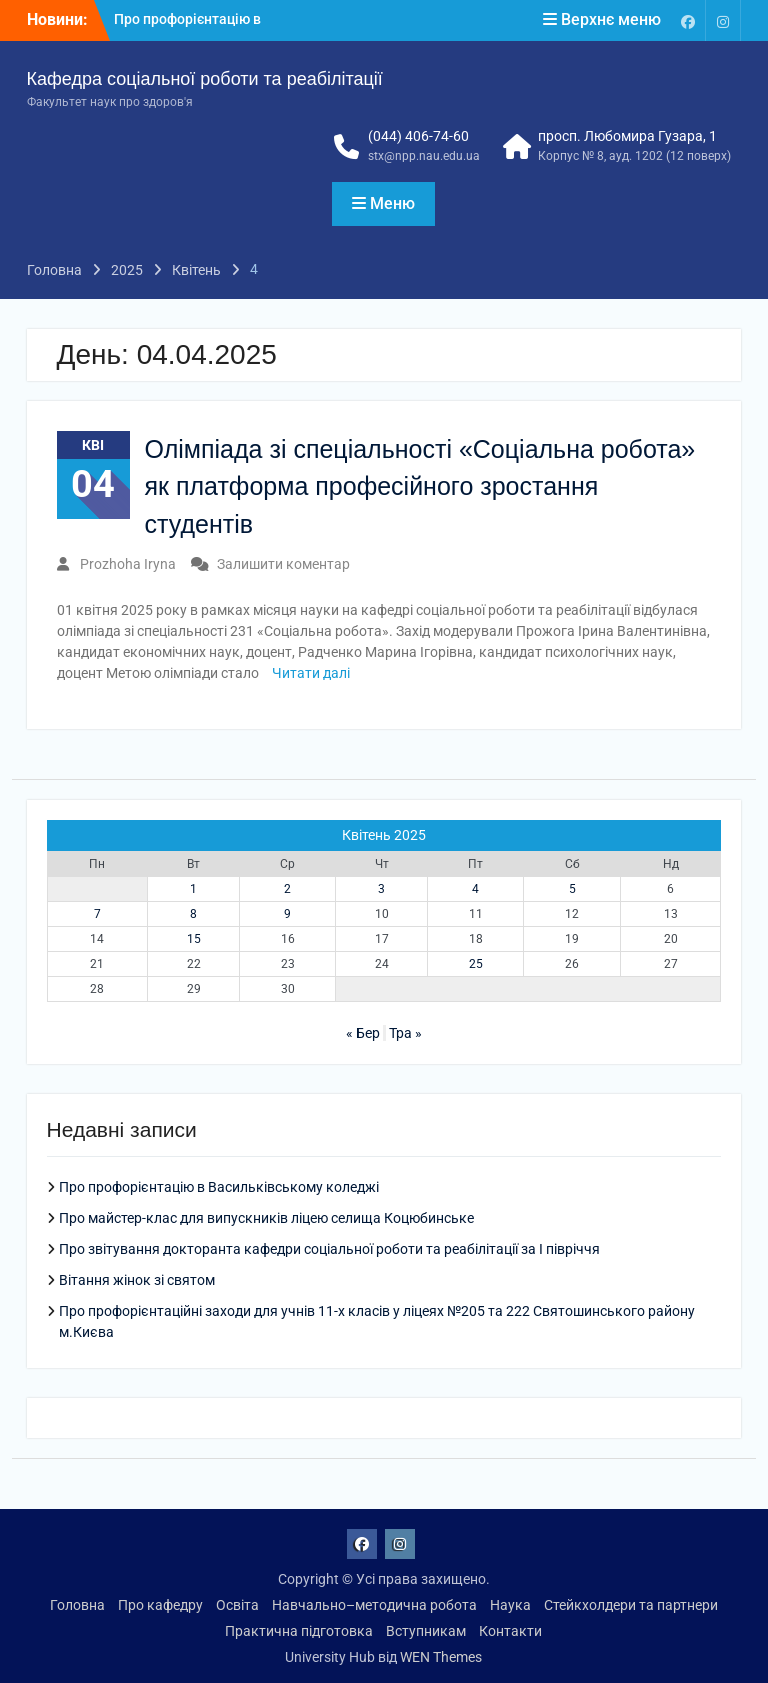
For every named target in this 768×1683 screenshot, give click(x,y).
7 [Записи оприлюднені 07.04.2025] (97, 914)
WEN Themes (441, 1657)
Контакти (510, 1631)
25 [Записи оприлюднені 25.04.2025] (476, 964)
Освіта (237, 1605)
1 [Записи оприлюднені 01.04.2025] (193, 889)
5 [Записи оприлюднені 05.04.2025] (572, 889)
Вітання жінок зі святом (137, 1280)
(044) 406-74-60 (418, 136)
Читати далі (311, 673)
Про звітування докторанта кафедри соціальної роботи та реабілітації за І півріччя (329, 1249)
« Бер (363, 1033)
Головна (77, 1605)
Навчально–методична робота (374, 1605)
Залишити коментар (283, 564)
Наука (510, 1605)
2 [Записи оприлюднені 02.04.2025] (287, 889)
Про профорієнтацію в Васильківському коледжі (219, 1187)
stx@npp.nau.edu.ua (424, 156)
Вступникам (426, 1631)
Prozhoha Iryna (128, 564)
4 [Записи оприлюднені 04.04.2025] (475, 889)
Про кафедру (160, 1605)
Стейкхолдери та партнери (631, 1605)
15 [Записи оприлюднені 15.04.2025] (194, 939)
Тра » (405, 1033)
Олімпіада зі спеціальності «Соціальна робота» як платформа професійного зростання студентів (420, 486)
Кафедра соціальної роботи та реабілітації (205, 79)
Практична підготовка (299, 1631)
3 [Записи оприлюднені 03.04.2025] (381, 889)
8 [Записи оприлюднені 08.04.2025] (193, 914)
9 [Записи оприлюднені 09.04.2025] (287, 914)
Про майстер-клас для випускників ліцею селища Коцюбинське (266, 1218)
